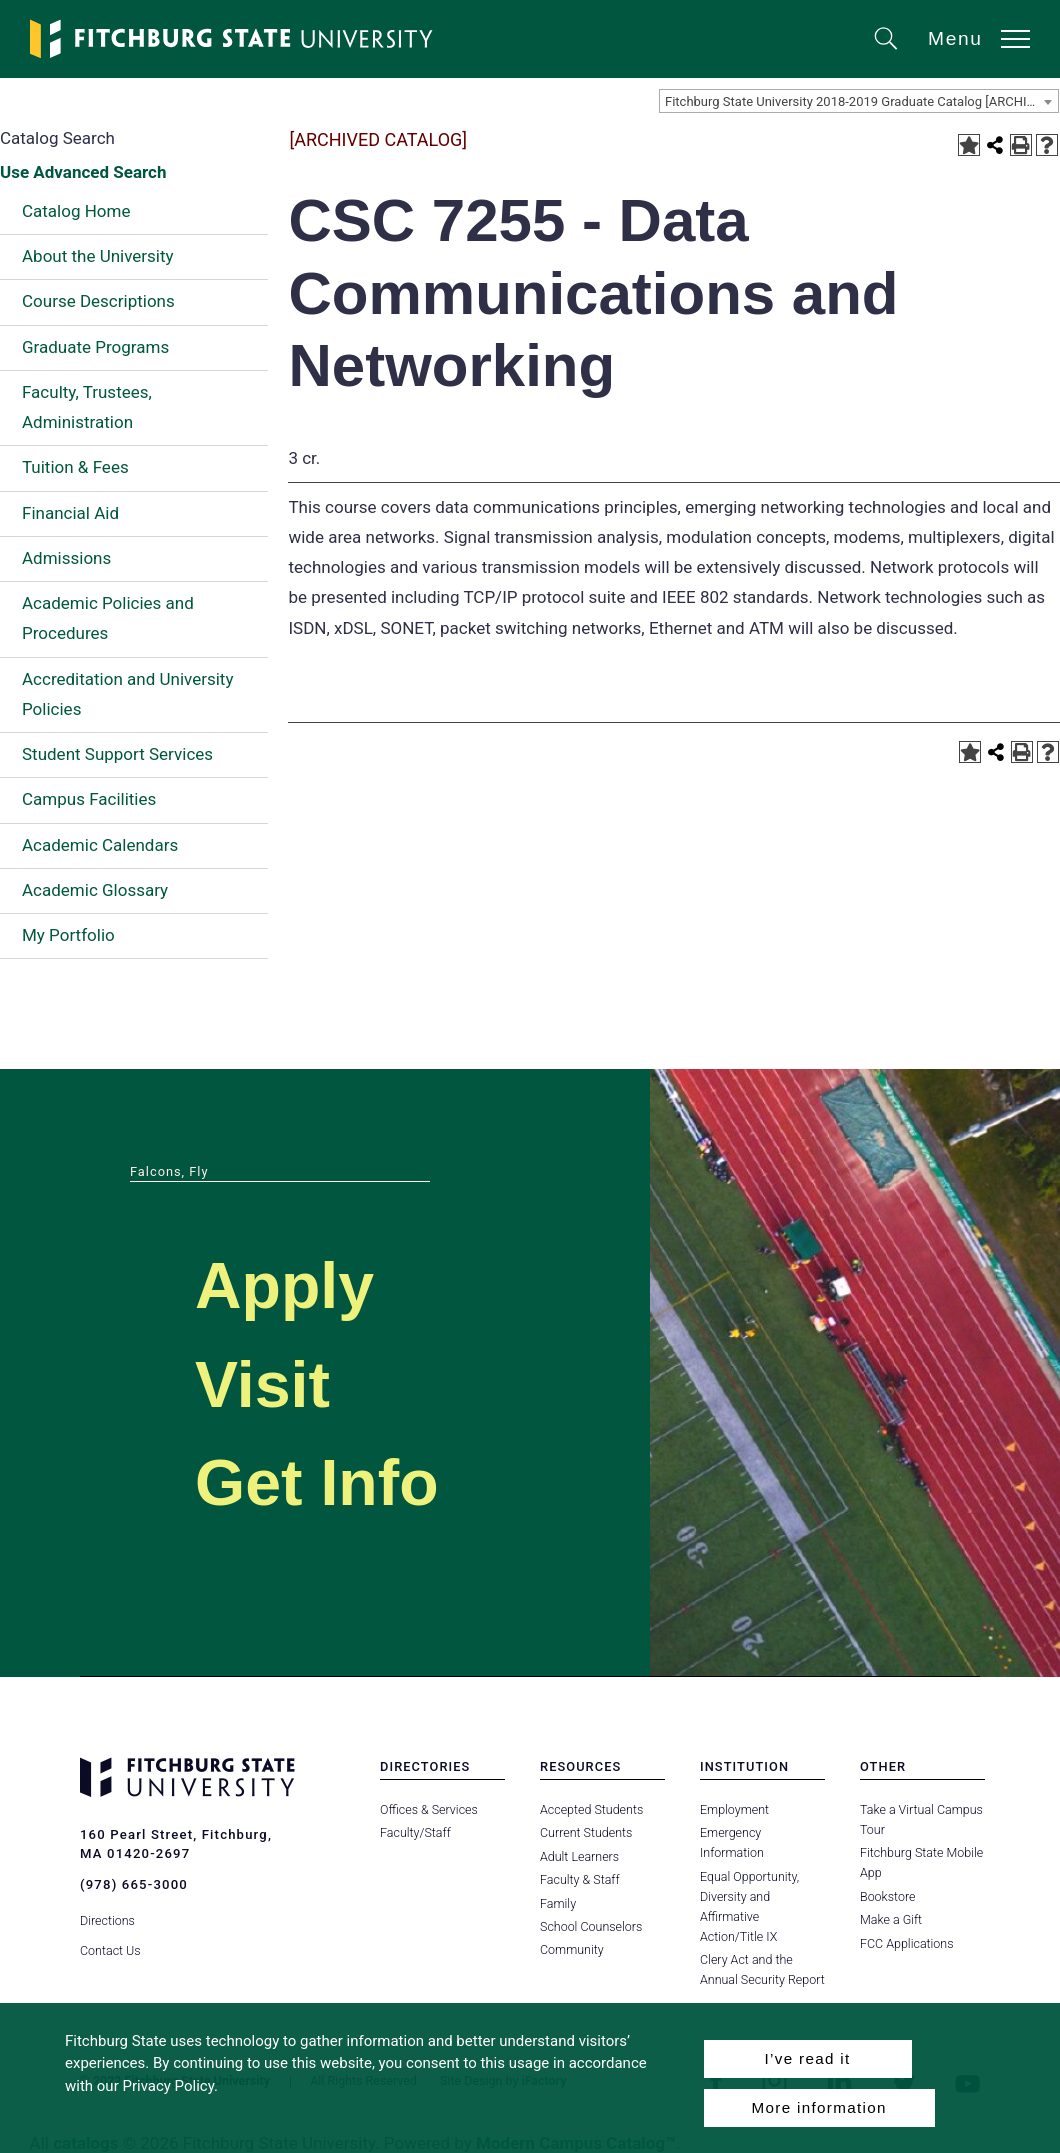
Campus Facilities (89, 799)
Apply (286, 1285)
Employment (734, 1809)
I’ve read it (807, 2058)
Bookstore (887, 1896)
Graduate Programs (95, 347)
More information (819, 2107)
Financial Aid (70, 513)
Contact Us (110, 1949)
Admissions (66, 558)
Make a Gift (891, 1919)
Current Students (586, 1832)
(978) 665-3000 (134, 1884)
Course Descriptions (98, 301)
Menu (955, 38)
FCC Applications (907, 1943)
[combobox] (859, 101)
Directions (107, 1919)
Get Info (319, 1482)
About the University (98, 256)
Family (558, 1903)
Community (572, 1949)
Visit (263, 1384)
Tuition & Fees (75, 467)
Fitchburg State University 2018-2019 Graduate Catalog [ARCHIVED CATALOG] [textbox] (861, 101)
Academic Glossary (95, 890)
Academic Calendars (100, 845)
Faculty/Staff (415, 1832)
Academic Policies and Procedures (108, 618)
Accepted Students (591, 1809)
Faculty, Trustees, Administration (87, 407)
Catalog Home (76, 211)
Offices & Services (429, 1809)
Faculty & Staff (580, 1879)
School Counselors (591, 1926)
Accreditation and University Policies (127, 694)
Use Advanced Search (83, 172)
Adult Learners (579, 1856)
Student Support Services (117, 754)
